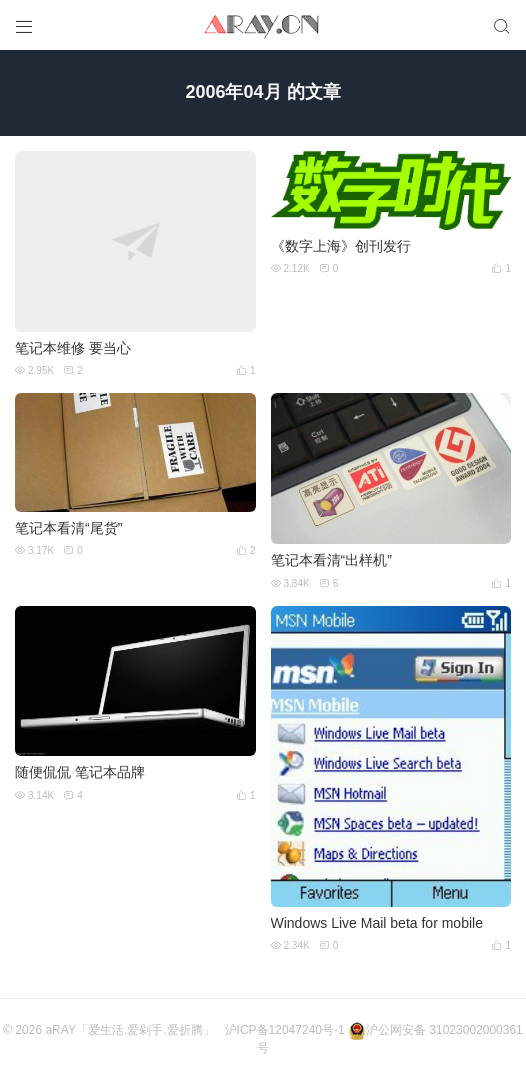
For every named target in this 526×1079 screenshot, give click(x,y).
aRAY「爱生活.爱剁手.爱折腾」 (129, 1030)
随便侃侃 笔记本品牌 (80, 772)
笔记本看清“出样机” (331, 560)
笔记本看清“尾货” (68, 528)
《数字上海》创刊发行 (341, 246)
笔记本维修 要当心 (73, 348)
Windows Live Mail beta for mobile (377, 923)
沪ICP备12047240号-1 (285, 1030)
